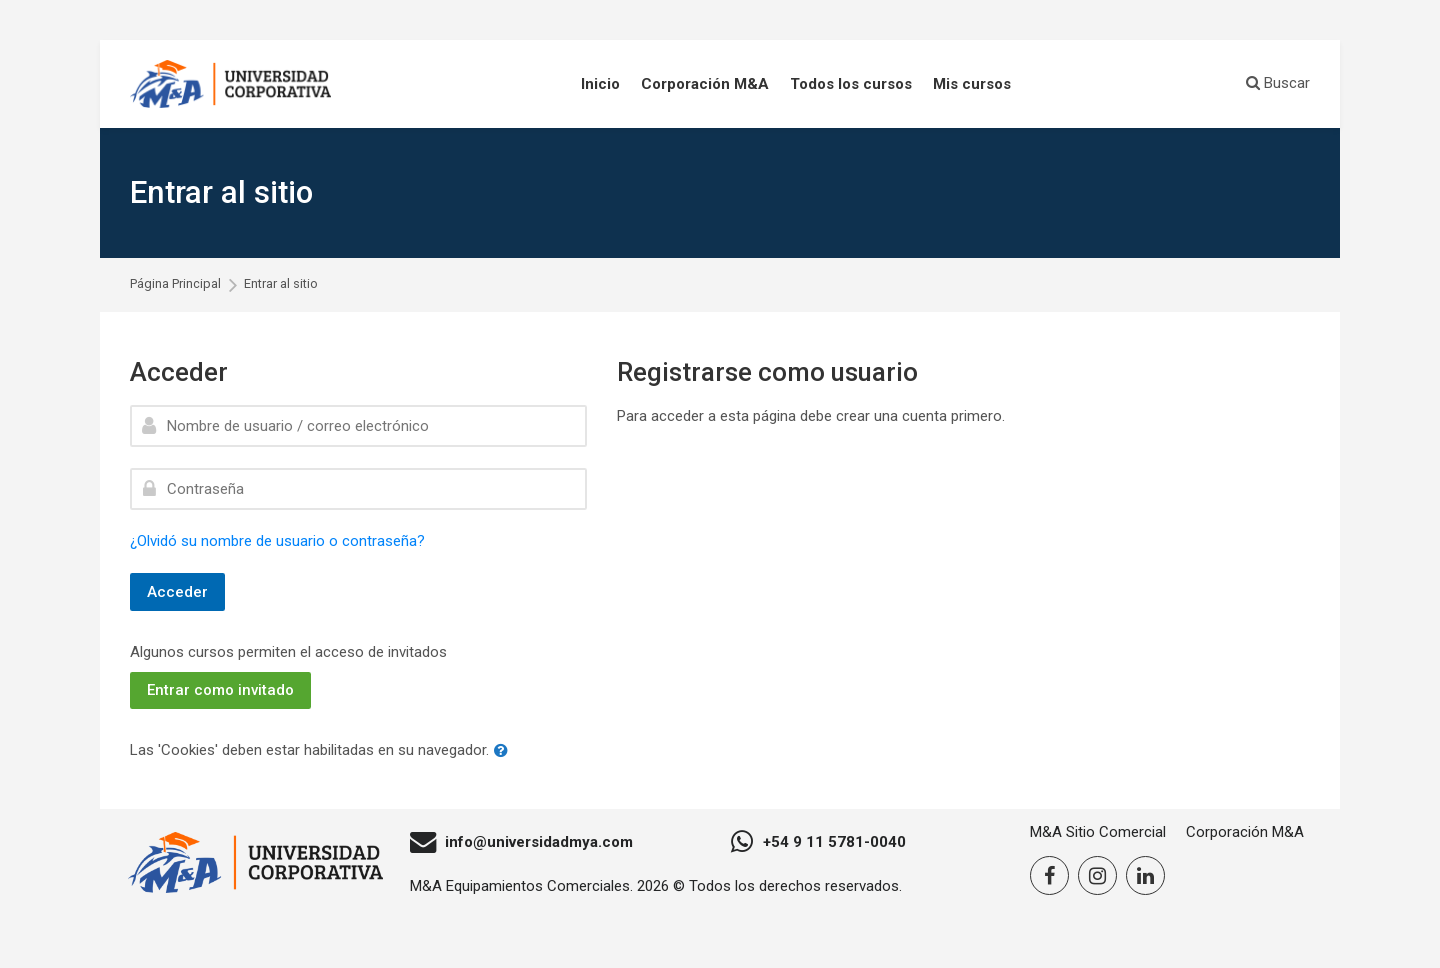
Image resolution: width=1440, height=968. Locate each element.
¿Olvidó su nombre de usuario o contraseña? (277, 541)
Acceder (177, 592)
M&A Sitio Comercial (1098, 832)
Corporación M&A (1245, 832)
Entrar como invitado (220, 690)
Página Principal (175, 284)
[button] (505, 751)
